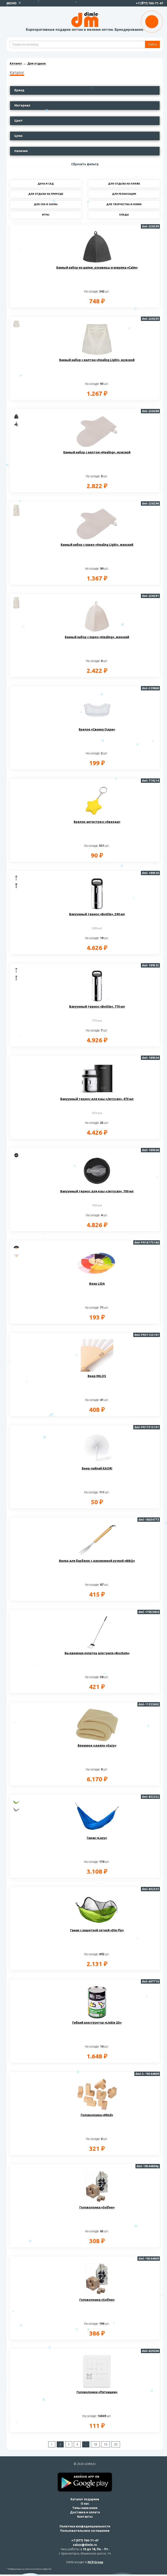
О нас (85, 2503)
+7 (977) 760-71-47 (149, 3)
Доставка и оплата (85, 2512)
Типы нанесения (84, 2508)
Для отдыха (36, 63)
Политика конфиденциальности (85, 2526)
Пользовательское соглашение (85, 2530)
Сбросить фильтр (85, 164)
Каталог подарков (84, 2499)
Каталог (16, 63)
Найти (152, 44)
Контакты (85, 2516)
